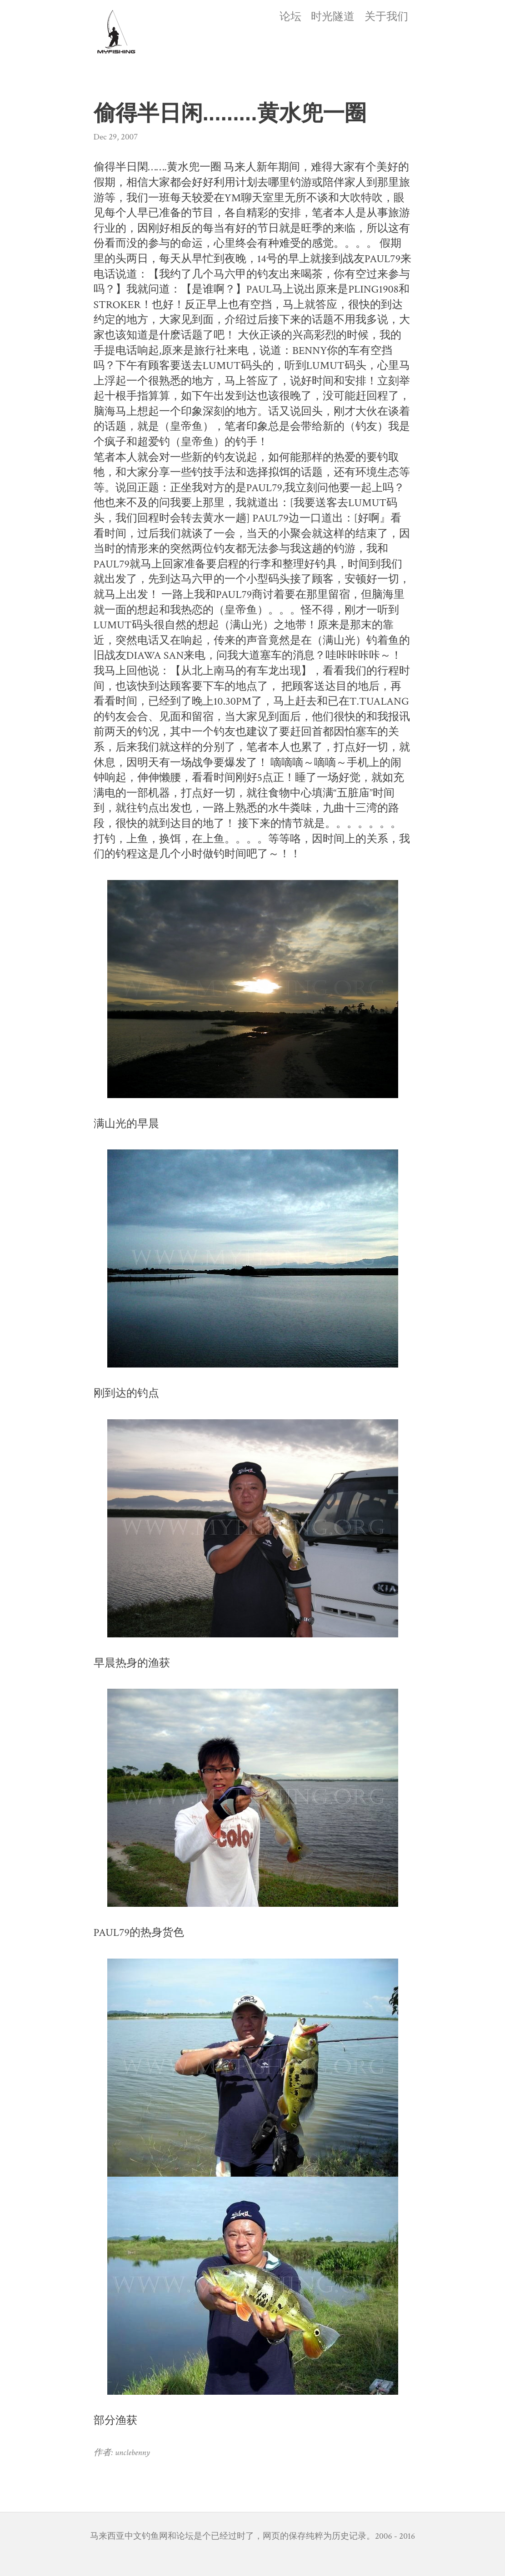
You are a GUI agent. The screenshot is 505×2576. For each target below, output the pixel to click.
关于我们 (386, 17)
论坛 (290, 17)
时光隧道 (333, 17)
